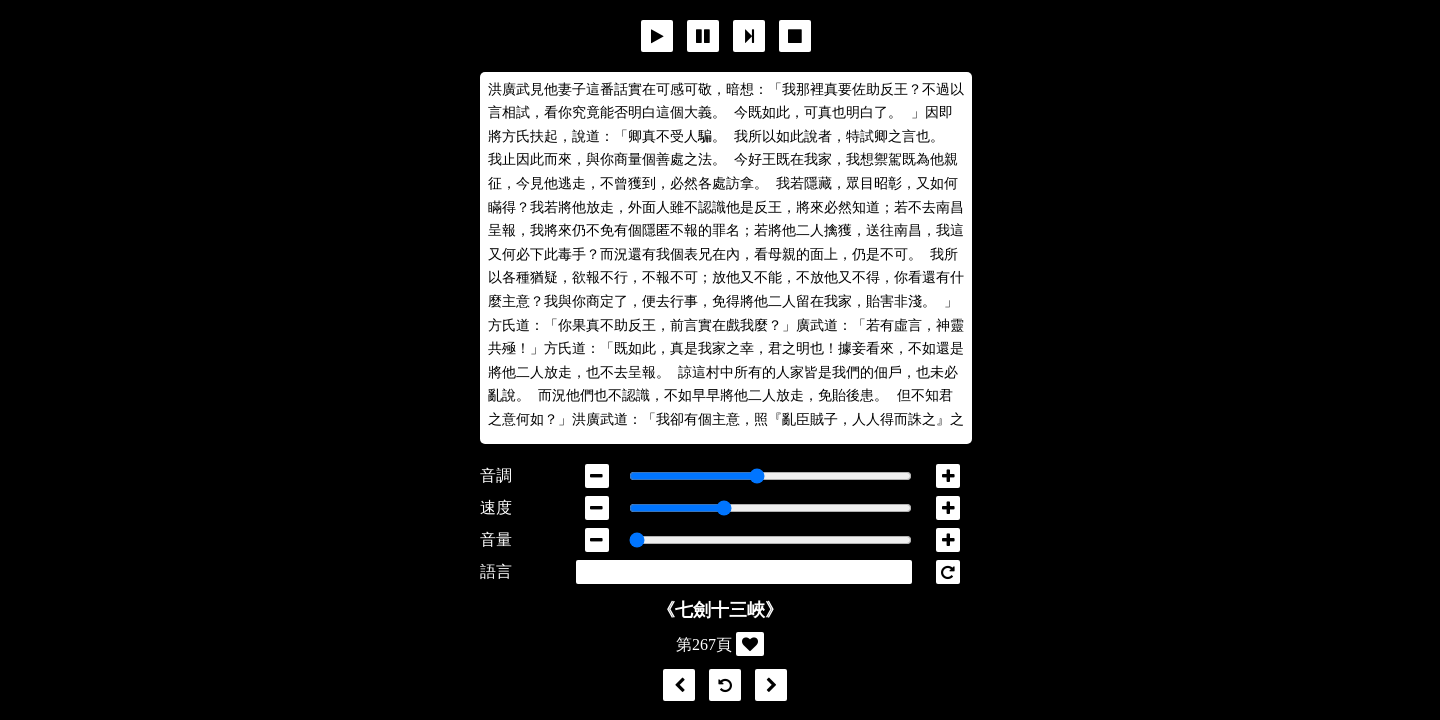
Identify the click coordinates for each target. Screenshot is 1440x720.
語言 (496, 571)
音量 (496, 539)
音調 (496, 475)
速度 (496, 507)
